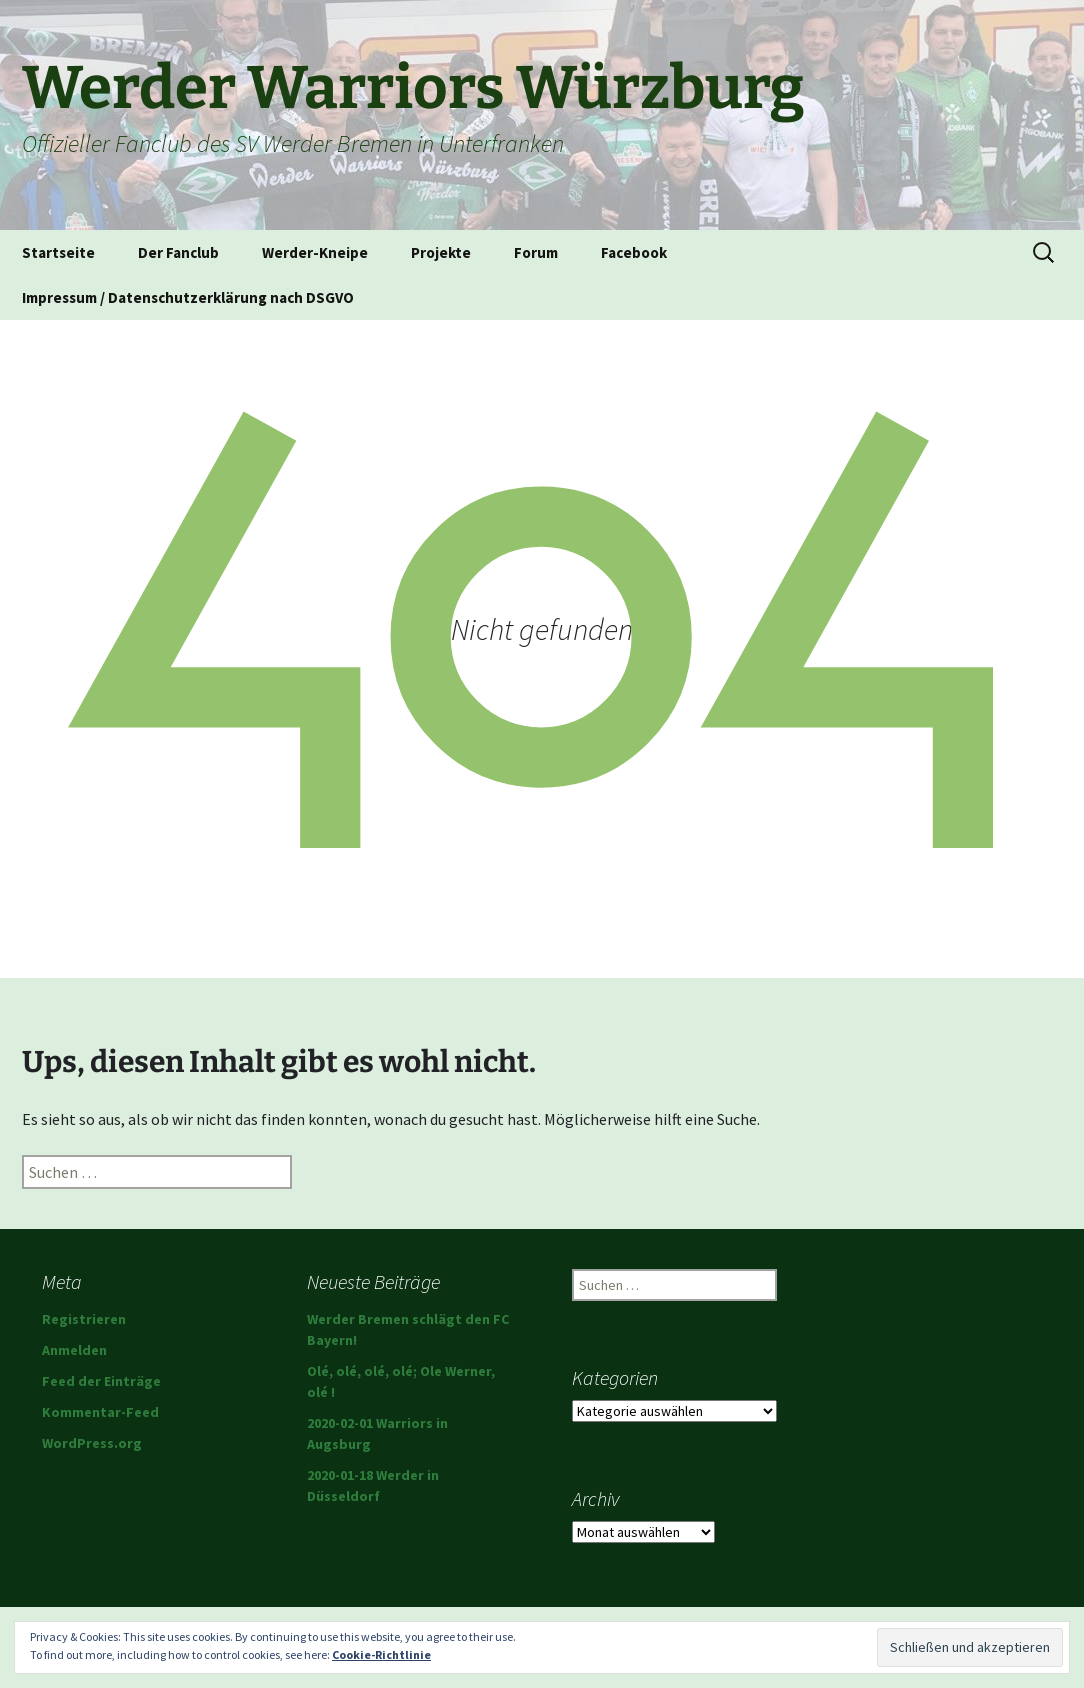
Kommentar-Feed (100, 1412)
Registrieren (84, 1319)
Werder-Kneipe (315, 252)
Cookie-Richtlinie (381, 1654)
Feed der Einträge (101, 1381)
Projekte (441, 252)
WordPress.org (92, 1443)
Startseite (58, 252)
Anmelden (74, 1350)
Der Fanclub (178, 252)
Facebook (634, 252)
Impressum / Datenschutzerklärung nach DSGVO (188, 297)
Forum (536, 252)
